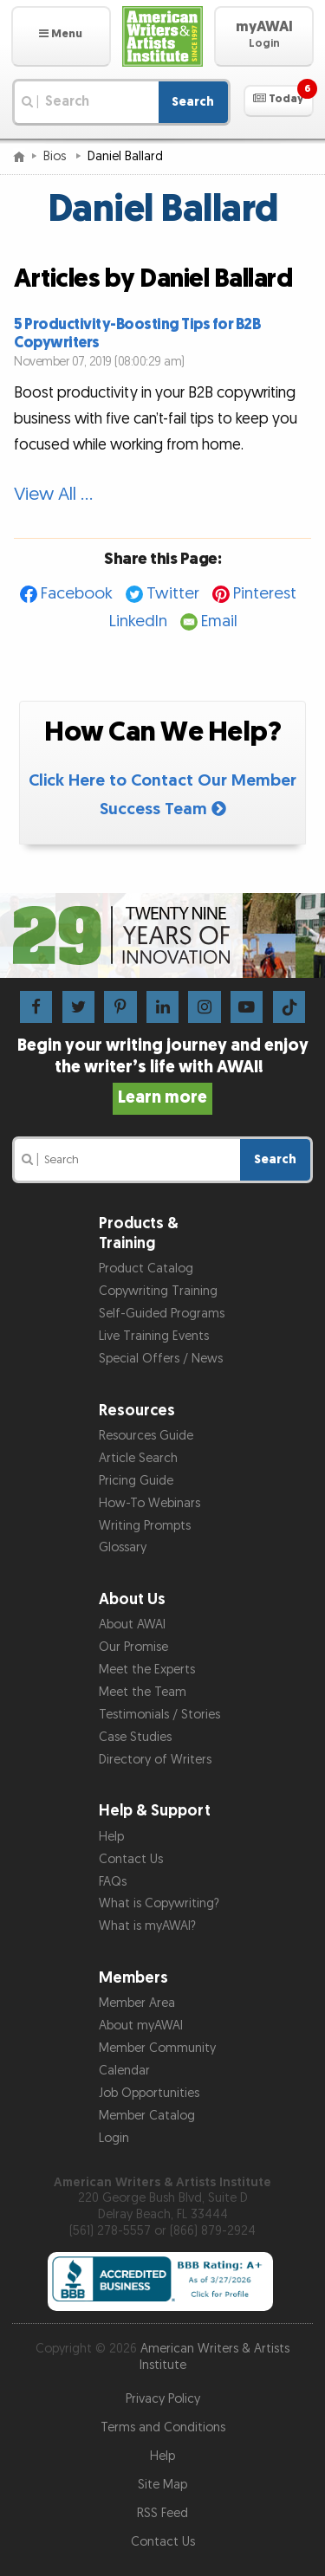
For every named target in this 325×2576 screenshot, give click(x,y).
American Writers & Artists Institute (215, 2356)
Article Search (138, 1458)
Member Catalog (147, 2115)
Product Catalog (146, 1268)
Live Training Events (154, 1336)
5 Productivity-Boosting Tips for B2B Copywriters (137, 333)
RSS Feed (162, 2513)
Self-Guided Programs (161, 1313)
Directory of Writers (155, 1759)
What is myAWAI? (147, 1926)
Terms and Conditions (163, 2427)
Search (193, 102)
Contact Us (131, 1859)
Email (219, 621)
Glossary (122, 1547)
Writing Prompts (145, 1526)
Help (111, 1836)
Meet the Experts (147, 1669)
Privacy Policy (163, 2399)
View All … (53, 494)
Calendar (124, 2070)
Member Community (157, 2048)
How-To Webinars (149, 1503)
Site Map (162, 2484)
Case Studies (135, 1737)
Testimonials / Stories (159, 1714)
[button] (61, 36)
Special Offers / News (161, 1358)
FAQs (113, 1882)
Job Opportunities (149, 2093)
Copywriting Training (158, 1291)
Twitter (172, 594)
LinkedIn (138, 621)
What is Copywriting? (159, 1903)
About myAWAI (141, 2025)
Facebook (77, 594)
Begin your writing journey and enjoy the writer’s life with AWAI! (163, 1071)
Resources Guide (146, 1435)
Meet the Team (142, 1692)
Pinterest (264, 594)
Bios (56, 156)
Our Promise (133, 1647)
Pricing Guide (136, 1480)
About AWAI (132, 1624)
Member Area (137, 2003)
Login (114, 2138)
